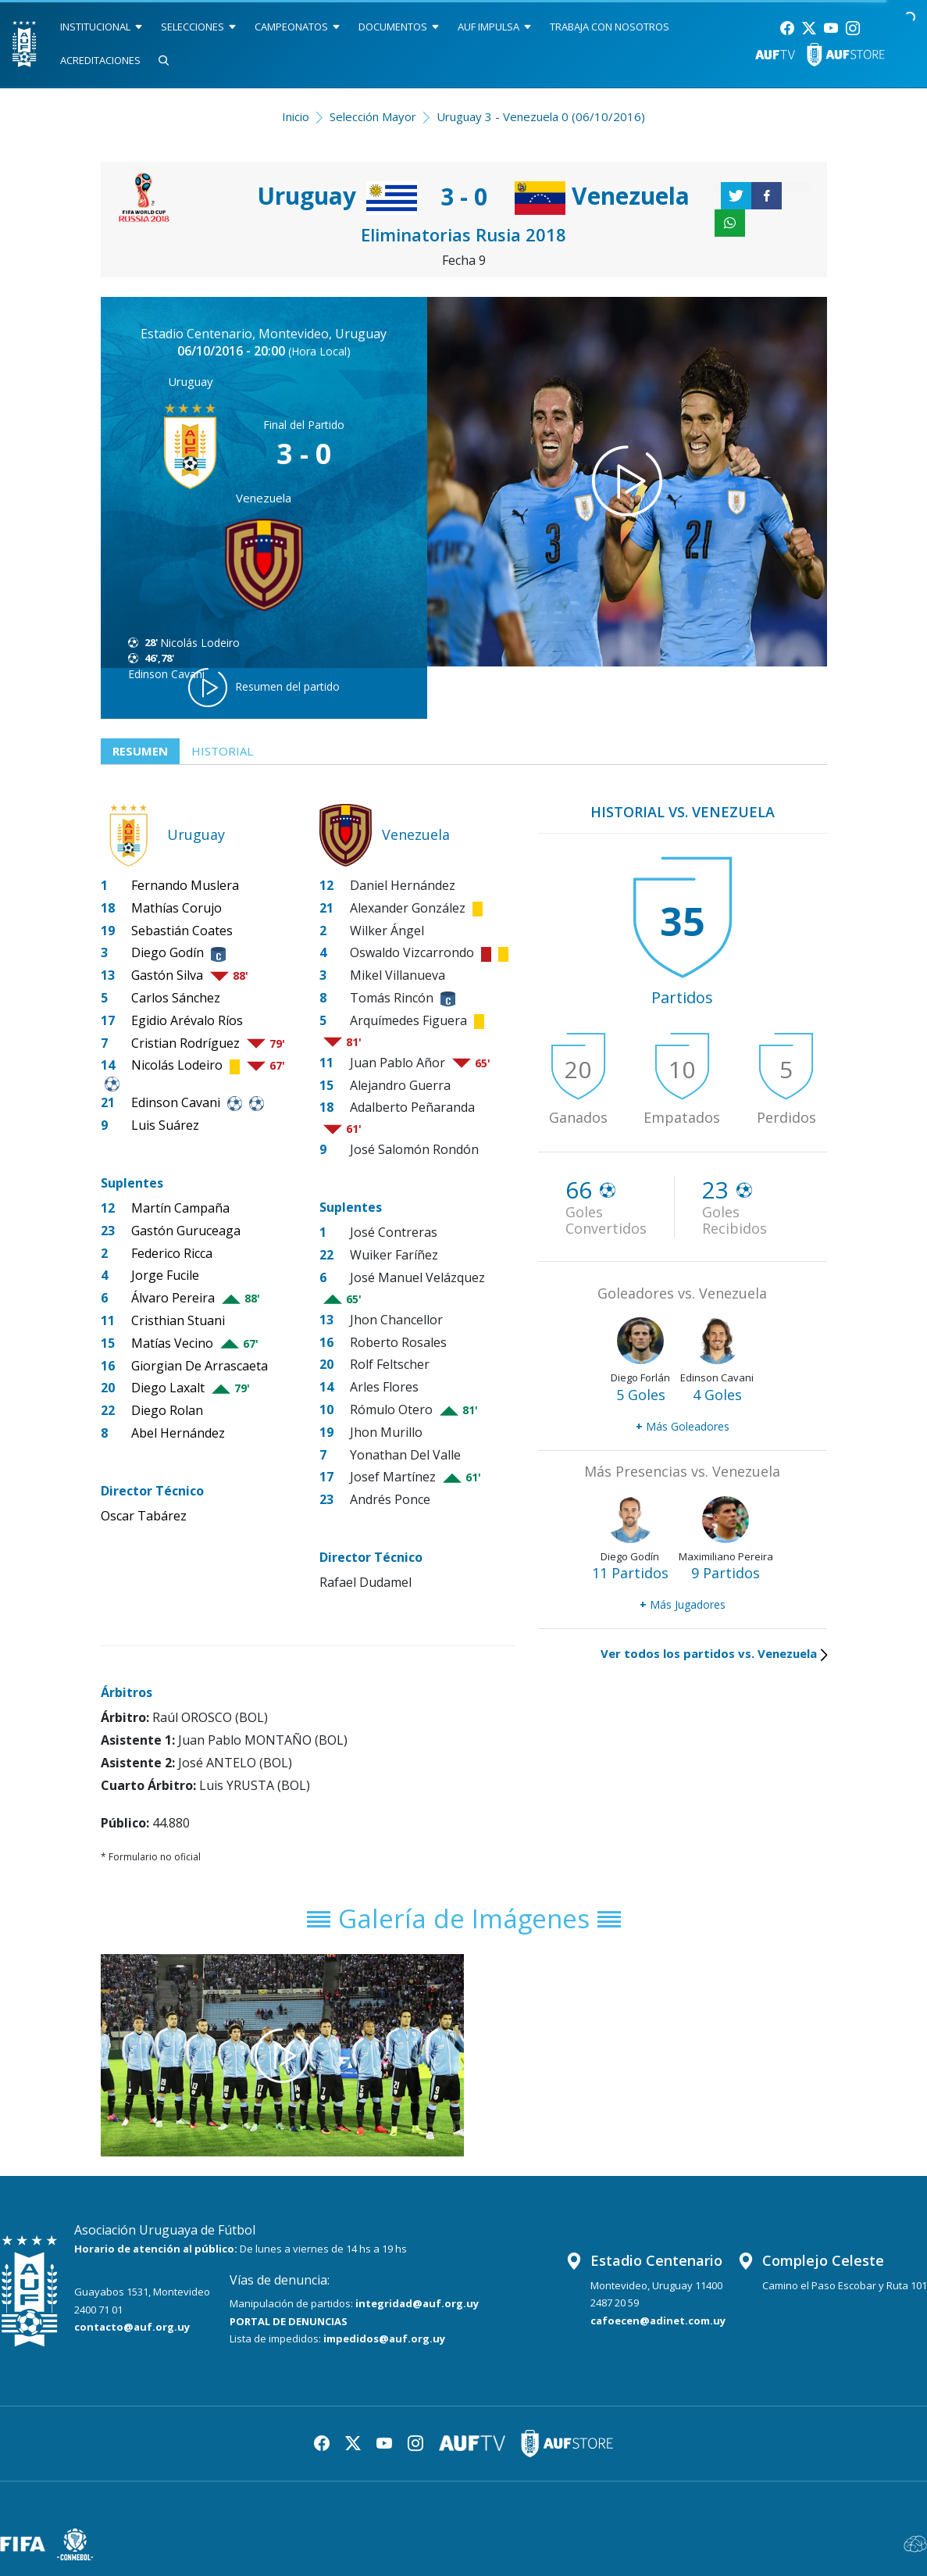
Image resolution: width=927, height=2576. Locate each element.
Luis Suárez (165, 1125)
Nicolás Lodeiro (200, 642)
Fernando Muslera (185, 885)
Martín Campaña (180, 1208)
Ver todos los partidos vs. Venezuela (714, 1653)
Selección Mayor (373, 116)
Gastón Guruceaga (186, 1230)
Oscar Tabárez (144, 1515)
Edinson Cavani (175, 1102)
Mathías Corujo (176, 907)
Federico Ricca (171, 1253)
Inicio (295, 116)
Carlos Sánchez (175, 997)
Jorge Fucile (165, 1275)
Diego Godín (167, 952)
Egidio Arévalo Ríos (187, 1020)
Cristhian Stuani (178, 1320)
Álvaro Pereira (173, 1297)
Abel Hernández (178, 1433)
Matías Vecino (172, 1343)
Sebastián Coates (182, 930)
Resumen (140, 751)
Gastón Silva (167, 975)
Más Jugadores (683, 1604)
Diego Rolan (167, 1410)
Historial (222, 751)
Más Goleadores (682, 1426)
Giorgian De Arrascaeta (199, 1365)
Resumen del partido (264, 687)
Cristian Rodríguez (185, 1043)
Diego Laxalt (168, 1387)
